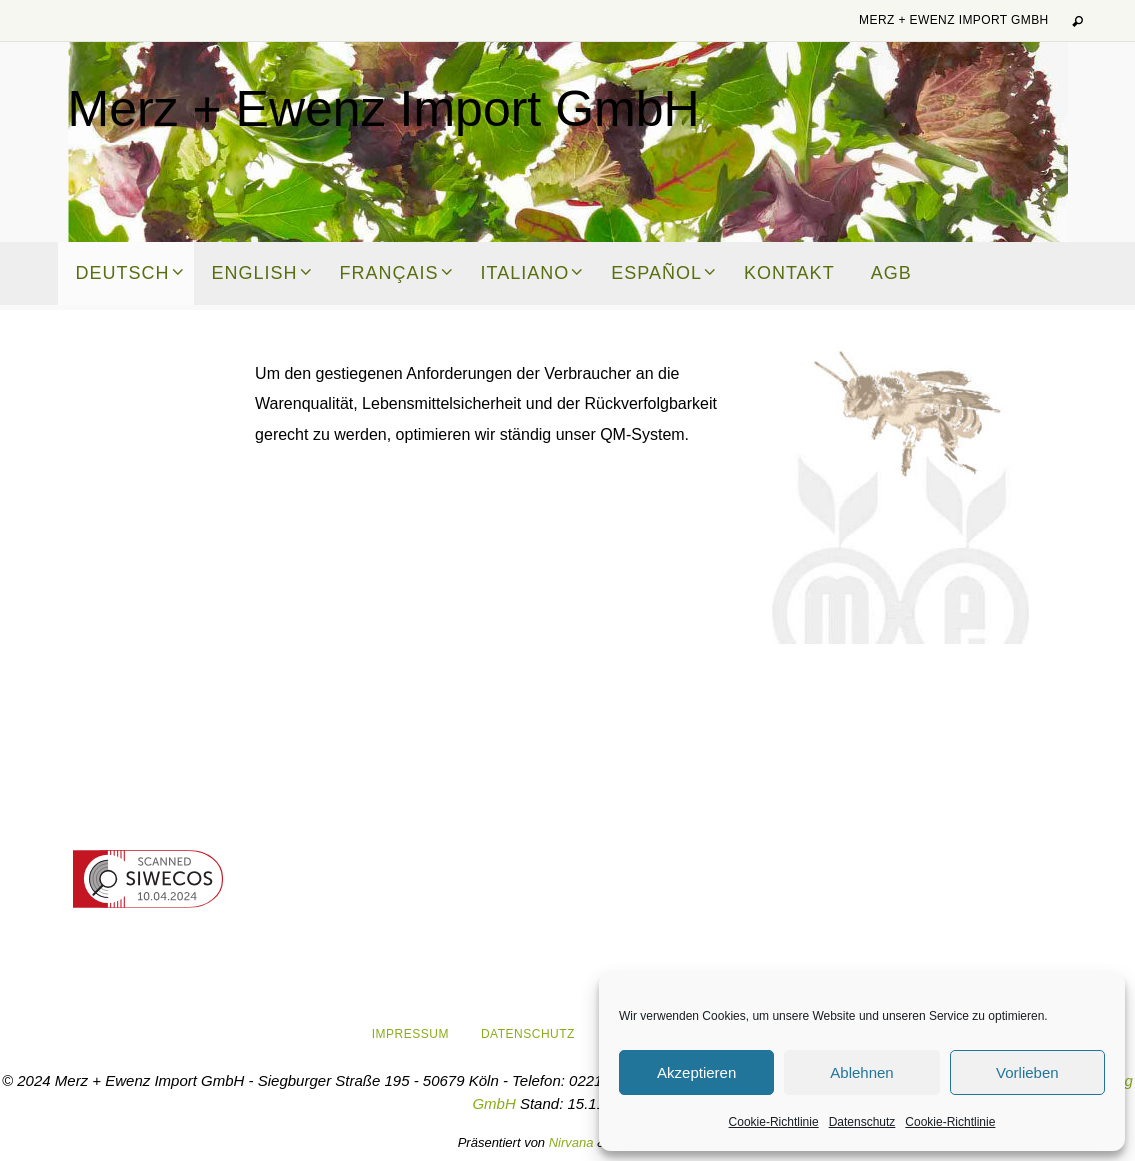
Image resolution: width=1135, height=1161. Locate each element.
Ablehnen (861, 1072)
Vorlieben (1027, 1072)
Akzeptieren (696, 1072)
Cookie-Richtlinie (774, 1122)
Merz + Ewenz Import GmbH (954, 20)
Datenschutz (862, 1122)
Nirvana (571, 1142)
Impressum (410, 1034)
